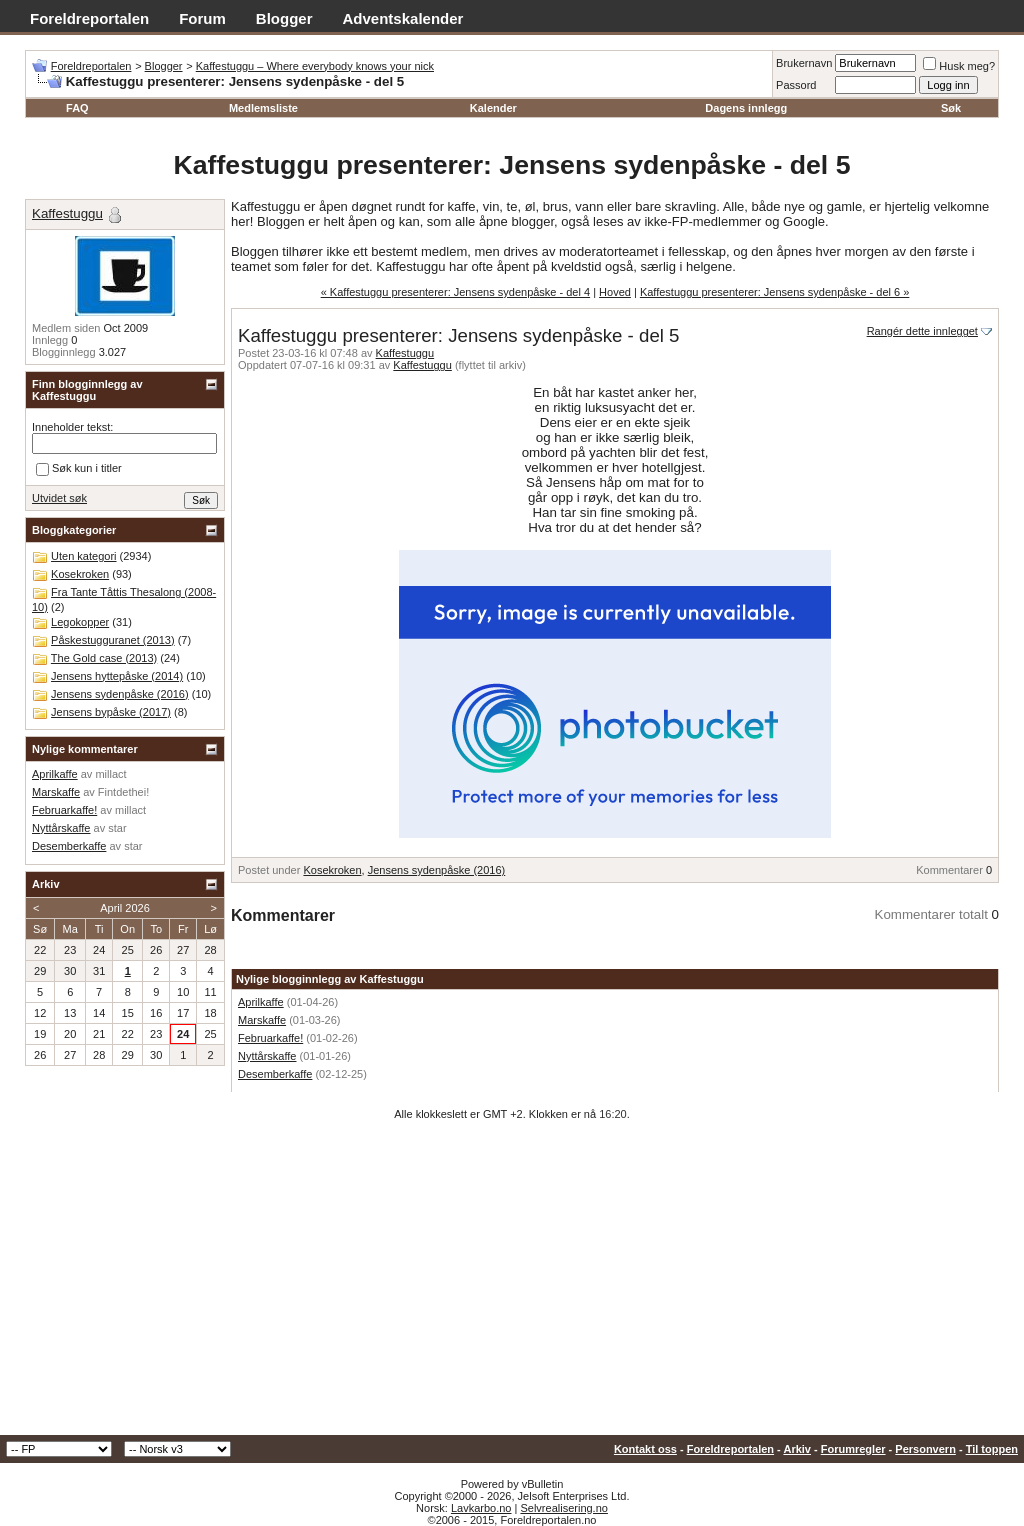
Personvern (925, 1449)
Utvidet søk (59, 498)
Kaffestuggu (405, 353)
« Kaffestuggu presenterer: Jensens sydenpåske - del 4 (455, 292)
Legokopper (80, 622)
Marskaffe (262, 1020)
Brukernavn (804, 63)
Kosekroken (332, 870)
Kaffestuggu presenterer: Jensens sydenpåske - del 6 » (774, 292)
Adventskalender (403, 18)
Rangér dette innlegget (922, 331)
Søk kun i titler (79, 469)
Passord (796, 85)
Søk (951, 108)
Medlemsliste (263, 108)
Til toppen (992, 1449)
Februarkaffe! (270, 1038)
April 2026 (125, 908)
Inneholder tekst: (72, 427)
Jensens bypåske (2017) (111, 712)
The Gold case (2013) (104, 658)
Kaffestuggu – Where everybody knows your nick (315, 66)
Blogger (284, 18)
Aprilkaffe (261, 1002)
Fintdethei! (123, 792)
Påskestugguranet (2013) (113, 640)
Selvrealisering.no (563, 1508)
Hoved (615, 292)
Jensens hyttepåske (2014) (117, 676)
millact (110, 774)
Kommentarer (949, 870)
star (117, 828)
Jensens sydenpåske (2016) (437, 870)
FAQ (77, 108)
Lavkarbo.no (481, 1508)
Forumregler (853, 1449)
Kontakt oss (645, 1449)
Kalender (493, 108)
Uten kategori (83, 556)
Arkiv (797, 1449)
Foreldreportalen (89, 18)
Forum (202, 18)
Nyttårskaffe (267, 1056)
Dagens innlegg (746, 108)
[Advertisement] (512, 1285)
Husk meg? (959, 66)
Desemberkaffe (275, 1074)
